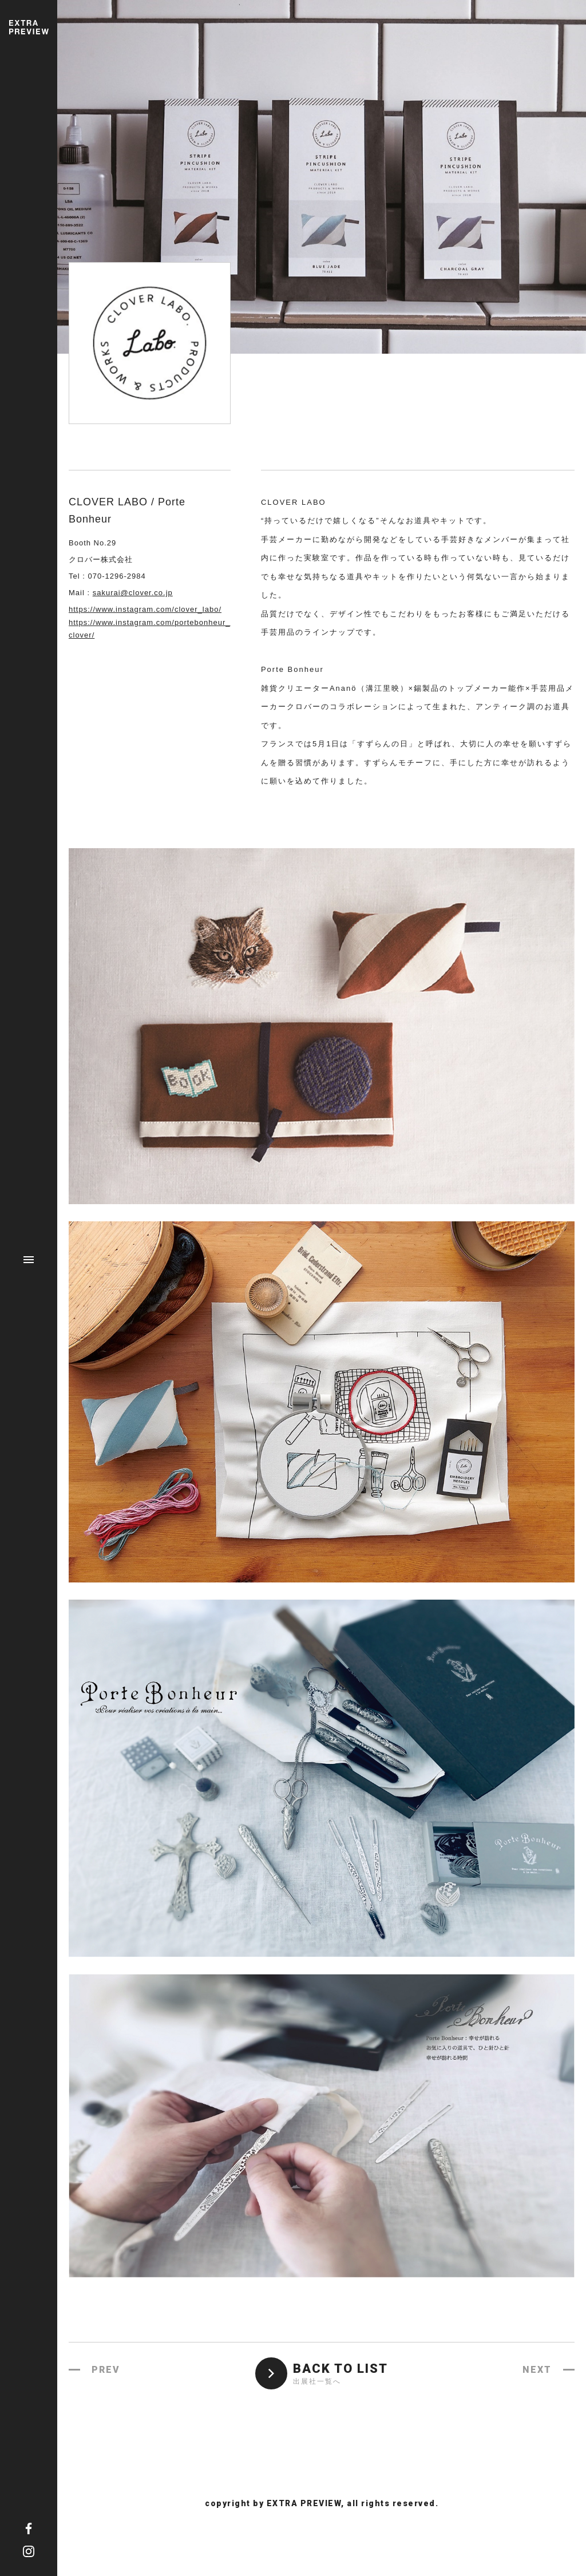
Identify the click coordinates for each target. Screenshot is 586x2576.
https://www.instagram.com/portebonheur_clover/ (150, 628)
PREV (106, 2369)
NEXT (537, 2369)
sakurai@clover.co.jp (133, 592)
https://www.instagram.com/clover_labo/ (145, 609)
